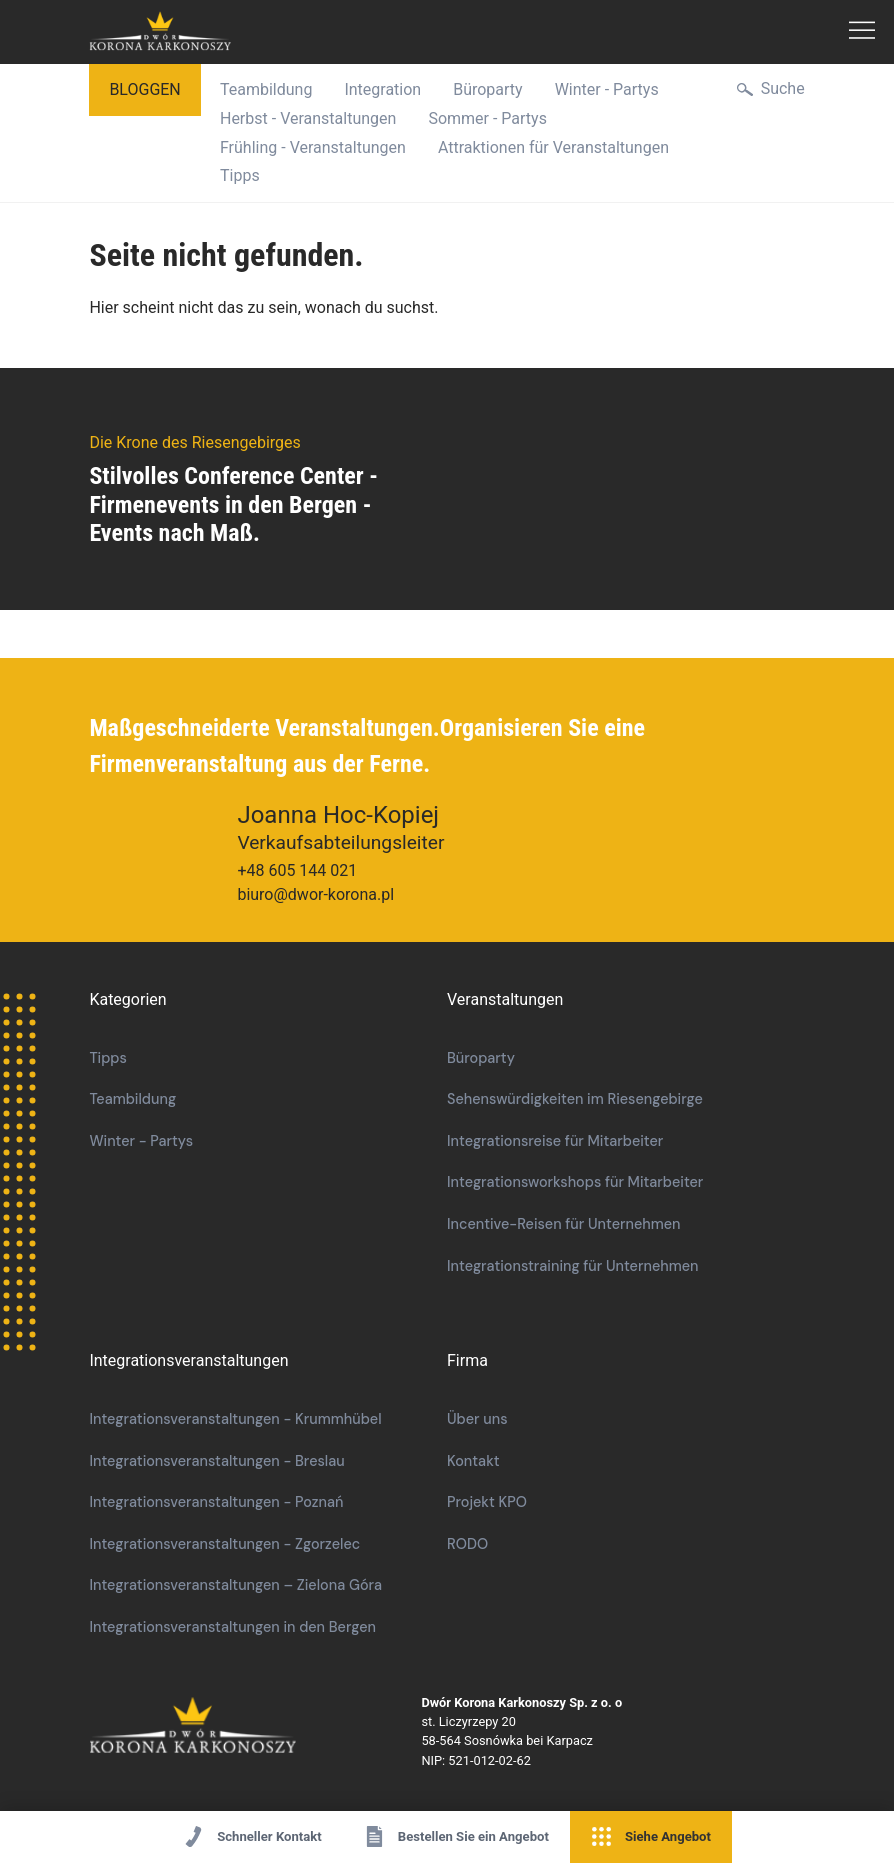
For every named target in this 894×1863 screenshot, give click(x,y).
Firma (467, 1360)
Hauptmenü (862, 32)
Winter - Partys (607, 89)
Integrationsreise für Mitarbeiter (555, 1141)
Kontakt (473, 1461)
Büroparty (487, 89)
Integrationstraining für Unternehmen (573, 1266)
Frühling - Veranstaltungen (313, 147)
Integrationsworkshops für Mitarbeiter (575, 1182)
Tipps (240, 175)
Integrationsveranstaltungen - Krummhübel (235, 1419)
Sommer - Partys (487, 118)
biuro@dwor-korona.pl (315, 894)
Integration (382, 89)
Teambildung (266, 89)
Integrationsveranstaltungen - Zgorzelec (224, 1544)
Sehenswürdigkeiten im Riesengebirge (575, 1099)
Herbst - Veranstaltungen (308, 118)
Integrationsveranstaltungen (188, 1360)
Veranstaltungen (505, 999)
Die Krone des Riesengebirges (255, 1726)
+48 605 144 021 (297, 870)
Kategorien (127, 999)
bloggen (144, 89)
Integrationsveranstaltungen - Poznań (216, 1502)
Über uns (477, 1419)
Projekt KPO (487, 1502)
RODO (467, 1544)
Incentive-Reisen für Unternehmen (564, 1224)
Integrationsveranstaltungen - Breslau (216, 1461)
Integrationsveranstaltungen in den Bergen (232, 1627)
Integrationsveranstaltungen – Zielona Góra (235, 1585)
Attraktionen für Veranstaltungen (553, 147)
